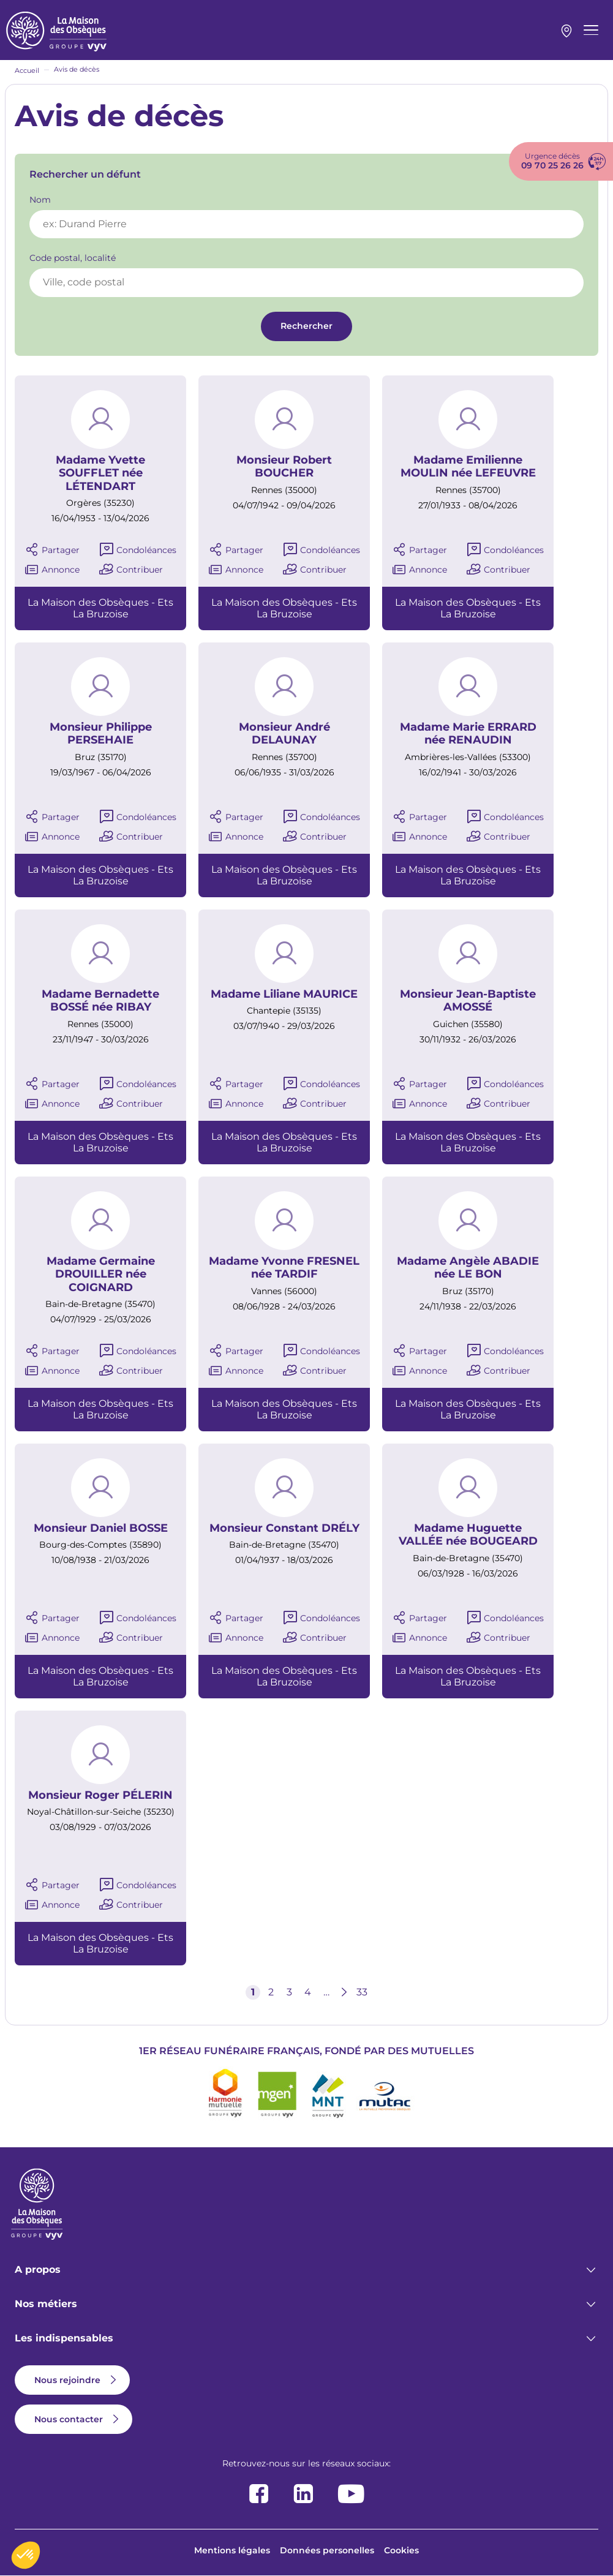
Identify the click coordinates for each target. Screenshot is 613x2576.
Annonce (61, 569)
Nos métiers (46, 2304)
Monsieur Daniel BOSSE (101, 1528)
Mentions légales (232, 2550)
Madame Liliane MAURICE (284, 994)
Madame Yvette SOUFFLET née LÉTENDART (100, 473)
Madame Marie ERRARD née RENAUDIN (468, 734)
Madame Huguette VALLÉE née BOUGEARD (468, 1535)
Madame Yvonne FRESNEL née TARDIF (284, 1268)
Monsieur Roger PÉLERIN (100, 1795)
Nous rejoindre (67, 2380)
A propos (38, 2269)
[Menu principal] (591, 30)
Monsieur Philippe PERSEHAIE (101, 734)
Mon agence (566, 31)
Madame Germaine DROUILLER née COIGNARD (101, 1274)
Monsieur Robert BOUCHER (284, 467)
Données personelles (327, 2550)
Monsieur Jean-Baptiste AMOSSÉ (468, 1001)
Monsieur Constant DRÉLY (284, 1528)
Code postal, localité (72, 258)
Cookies (401, 2550)
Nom (40, 200)
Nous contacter (68, 2419)
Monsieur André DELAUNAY (284, 734)
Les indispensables (64, 2338)
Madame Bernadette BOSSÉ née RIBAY (100, 1001)
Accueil (27, 70)
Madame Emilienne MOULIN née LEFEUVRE (468, 467)
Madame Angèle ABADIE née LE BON (468, 1268)
